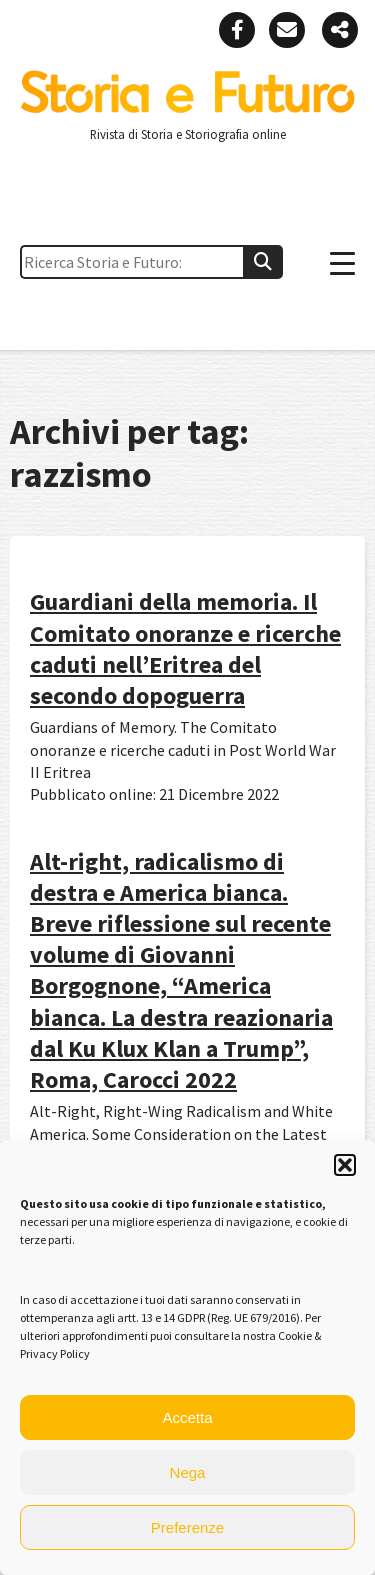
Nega (188, 1472)
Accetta (187, 1417)
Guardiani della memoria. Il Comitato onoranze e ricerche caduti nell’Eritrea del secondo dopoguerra (185, 648)
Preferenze (187, 1527)
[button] (345, 1165)
